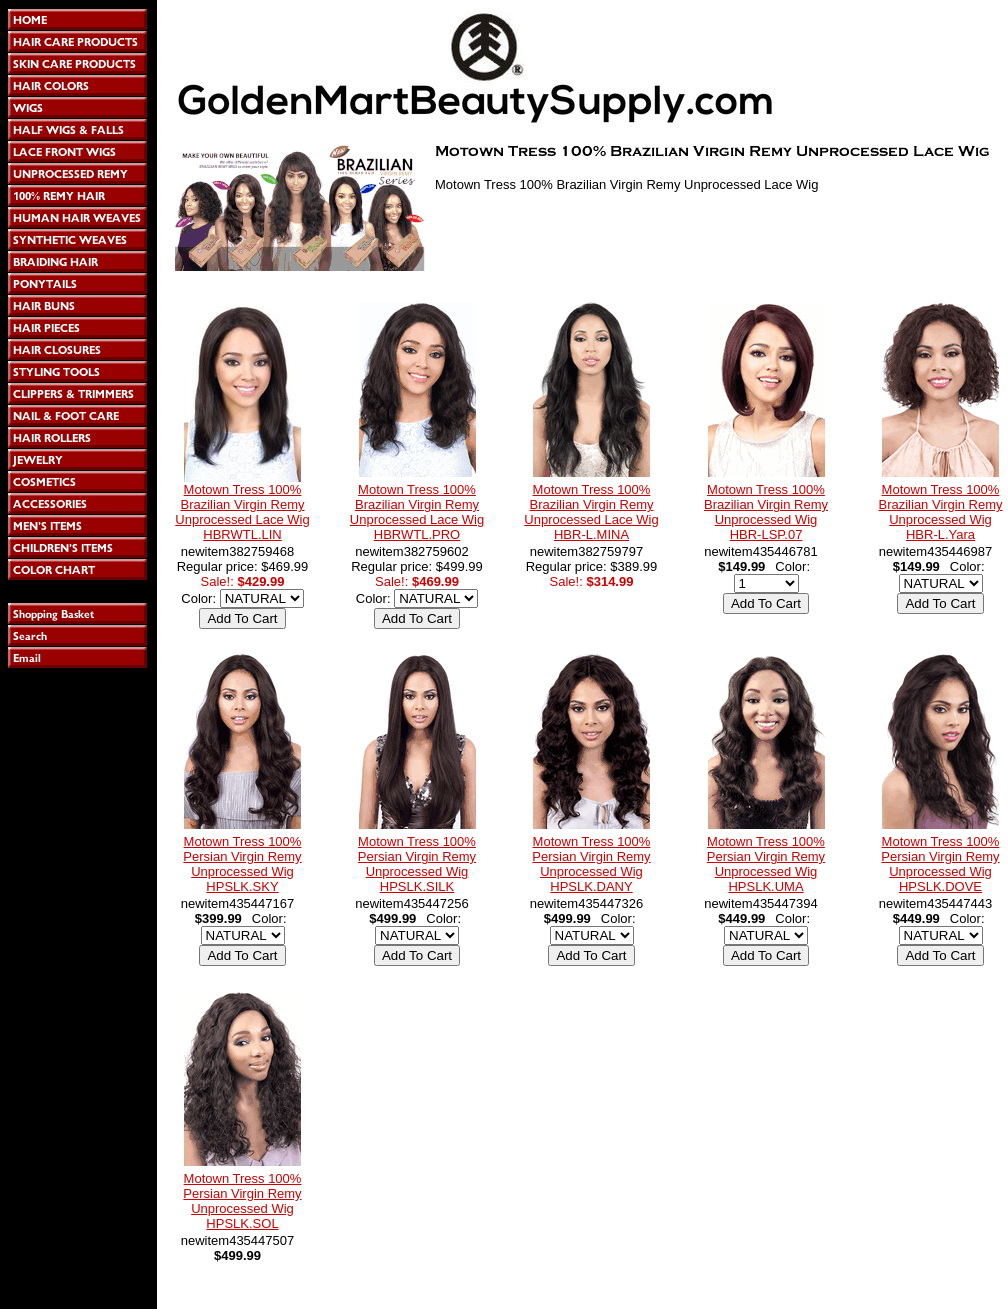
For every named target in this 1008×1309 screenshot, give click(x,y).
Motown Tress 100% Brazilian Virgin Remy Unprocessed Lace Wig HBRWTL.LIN (242, 512)
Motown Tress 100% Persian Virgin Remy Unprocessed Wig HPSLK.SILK (417, 864)
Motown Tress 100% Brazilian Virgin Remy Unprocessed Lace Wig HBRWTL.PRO (417, 512)
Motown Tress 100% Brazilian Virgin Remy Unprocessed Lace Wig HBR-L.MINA (591, 512)
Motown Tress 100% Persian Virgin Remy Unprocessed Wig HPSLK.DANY (591, 864)
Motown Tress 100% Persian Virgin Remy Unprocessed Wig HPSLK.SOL (242, 1201)
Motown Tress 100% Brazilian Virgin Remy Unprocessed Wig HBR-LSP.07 (766, 512)
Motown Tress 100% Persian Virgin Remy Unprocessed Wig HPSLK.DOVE (940, 864)
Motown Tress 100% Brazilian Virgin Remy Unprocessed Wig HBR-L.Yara (940, 512)
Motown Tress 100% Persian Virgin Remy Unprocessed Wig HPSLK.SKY (242, 864)
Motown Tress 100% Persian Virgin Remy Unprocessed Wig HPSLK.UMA (766, 864)
